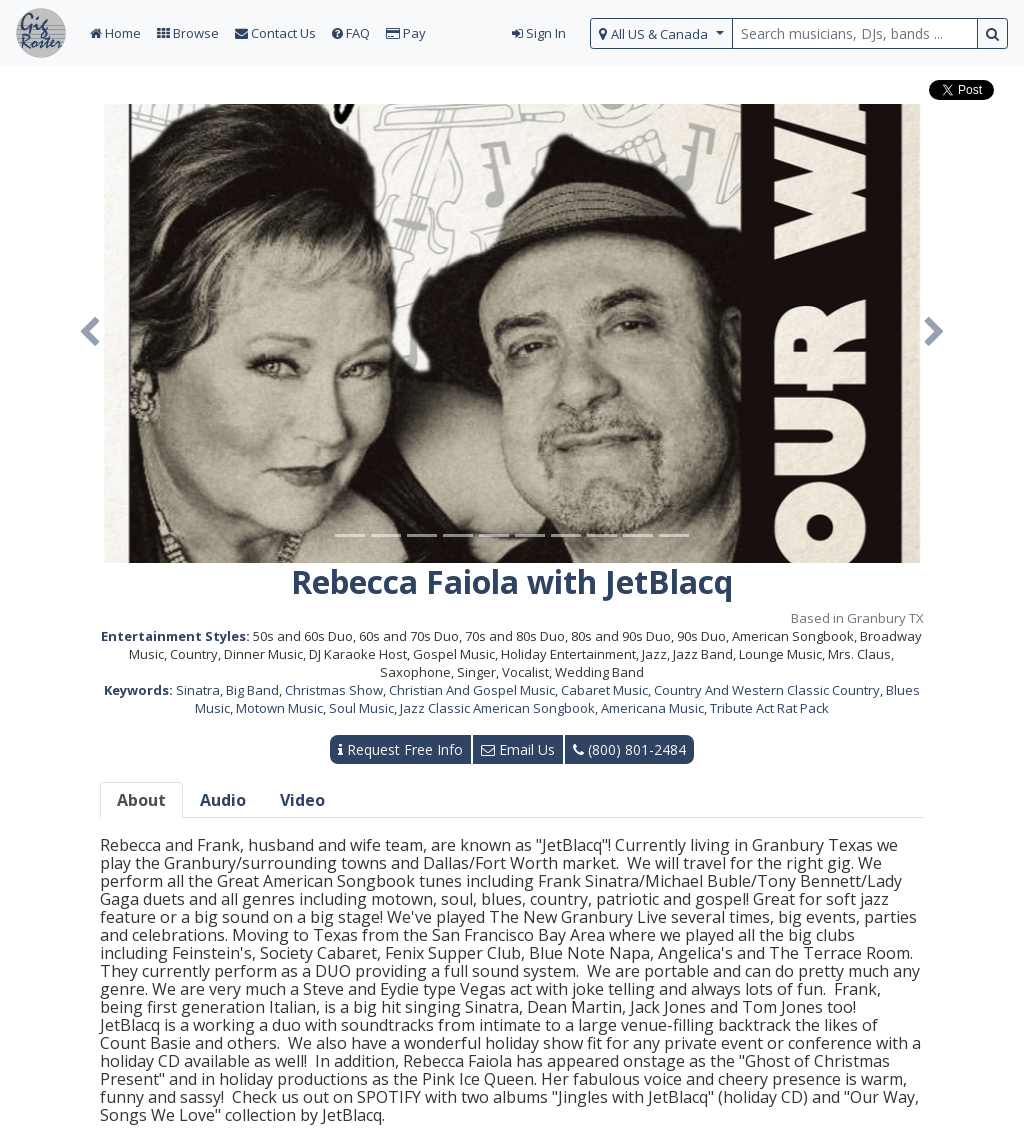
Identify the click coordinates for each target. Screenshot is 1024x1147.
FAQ (351, 33)
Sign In (539, 33)
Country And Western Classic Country (767, 690)
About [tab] (141, 800)
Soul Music (361, 708)
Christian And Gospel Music (472, 690)
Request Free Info (400, 749)
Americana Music (652, 708)
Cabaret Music (604, 690)
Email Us (518, 749)
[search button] (992, 33)
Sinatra (198, 690)
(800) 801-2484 (629, 749)
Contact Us (275, 33)
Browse (188, 33)
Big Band (252, 690)
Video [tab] (302, 800)
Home (115, 33)
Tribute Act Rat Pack (769, 708)
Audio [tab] (223, 800)
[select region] (661, 33)
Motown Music (279, 708)
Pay (406, 33)
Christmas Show (334, 690)
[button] (89, 333)
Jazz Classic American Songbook (497, 708)
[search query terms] (855, 33)
